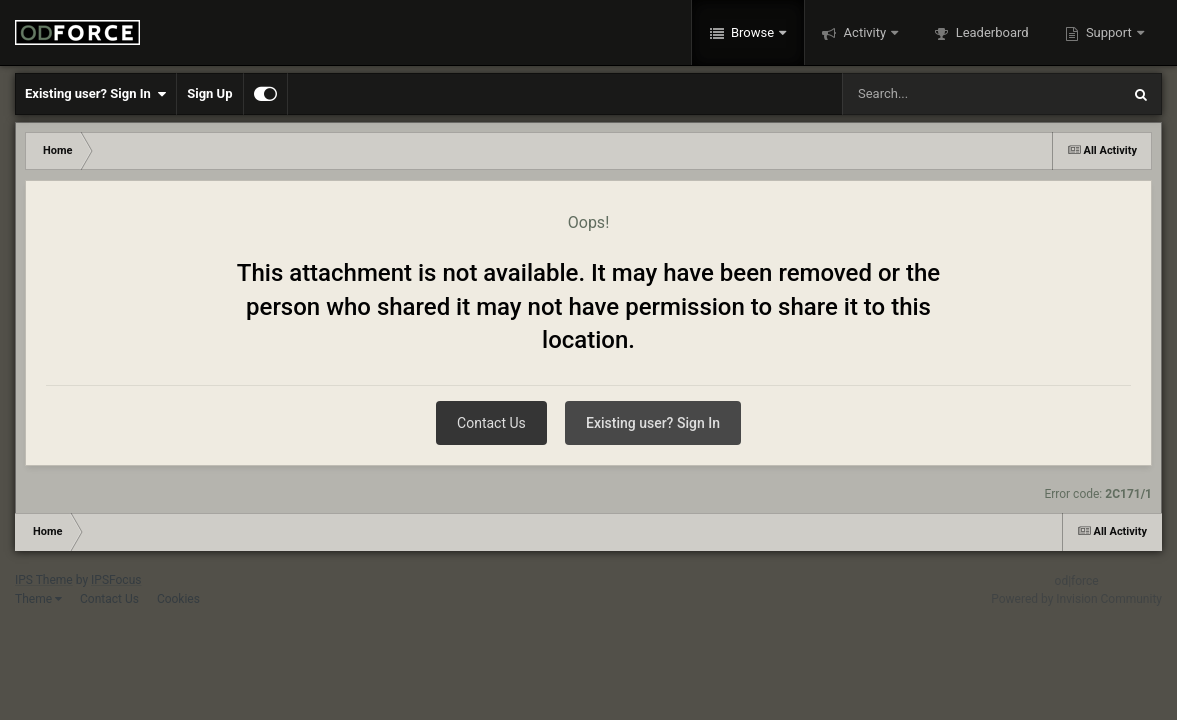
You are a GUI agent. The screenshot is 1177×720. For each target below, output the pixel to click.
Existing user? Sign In (95, 94)
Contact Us (491, 423)
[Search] (931, 94)
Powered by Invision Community (1076, 599)
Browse (753, 32)
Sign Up (209, 93)
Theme (38, 599)
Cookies (178, 599)
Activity (864, 32)
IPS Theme (44, 580)
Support (1109, 32)
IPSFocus (116, 580)
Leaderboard (990, 32)
